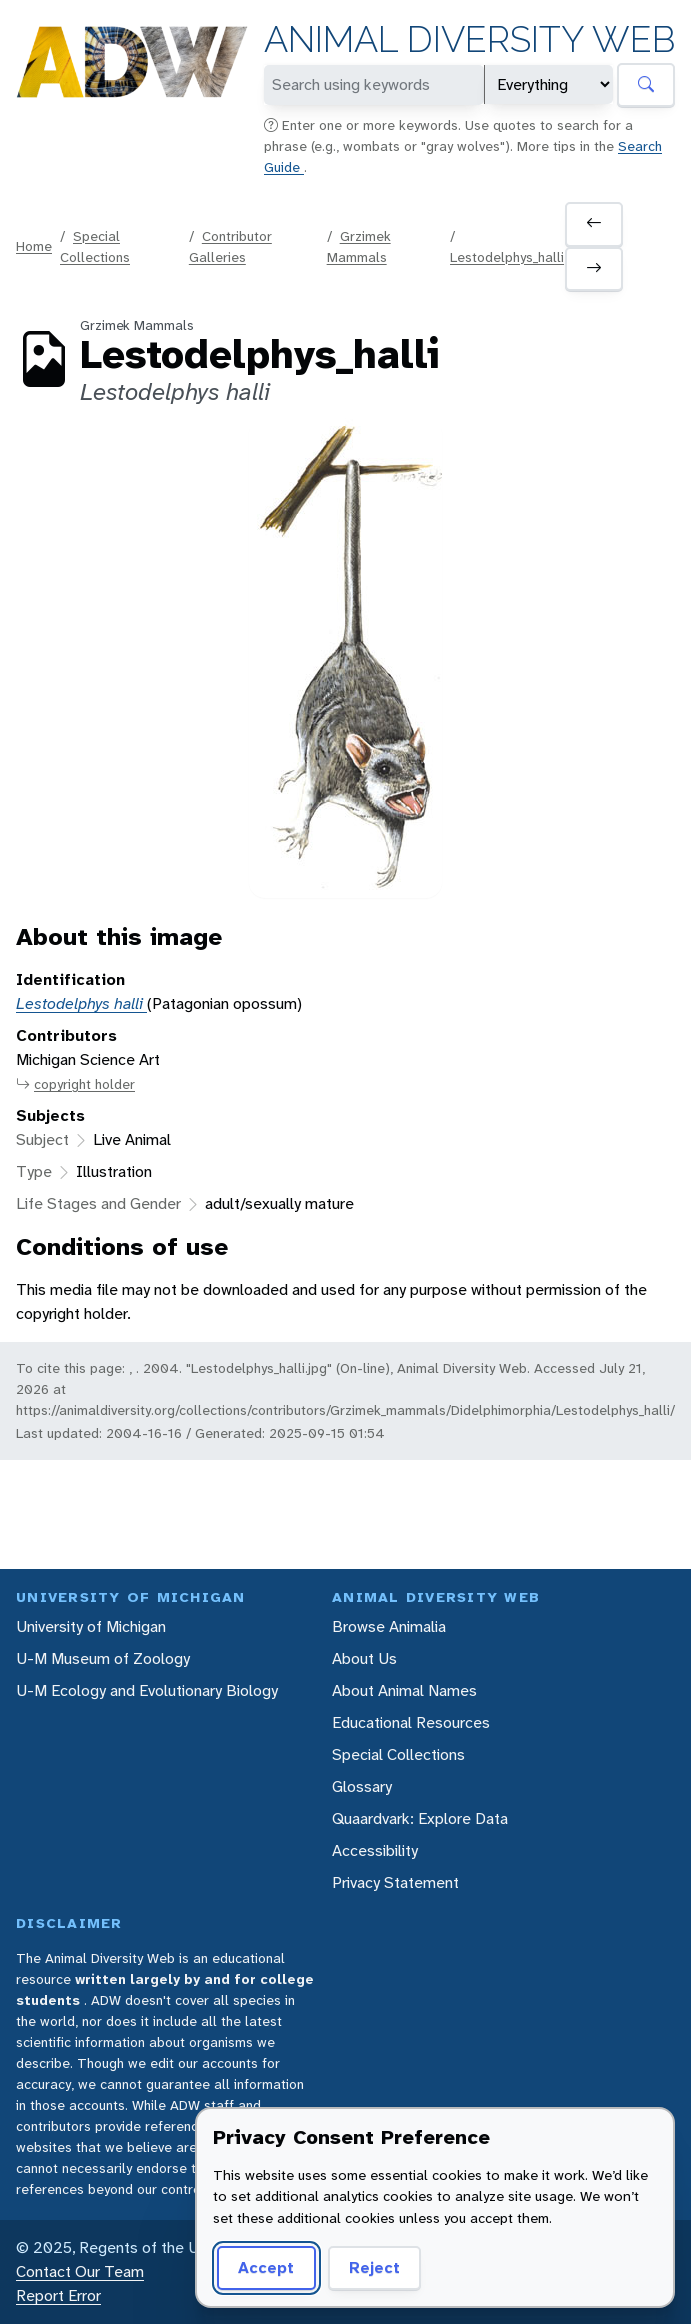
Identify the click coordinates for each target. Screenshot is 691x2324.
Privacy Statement (395, 1882)
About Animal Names (404, 1690)
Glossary (362, 1786)
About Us (364, 1658)
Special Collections (398, 1754)
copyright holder (75, 1084)
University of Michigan (91, 1626)
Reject (374, 2267)
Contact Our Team (80, 2271)
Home (34, 246)
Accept (266, 2267)
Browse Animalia (389, 1626)
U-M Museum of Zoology (103, 1658)
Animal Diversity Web (469, 39)
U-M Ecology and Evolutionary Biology (147, 1690)
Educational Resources (411, 1722)
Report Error (58, 2295)
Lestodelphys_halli (507, 257)
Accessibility (375, 1850)
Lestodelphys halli (81, 1003)
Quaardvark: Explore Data (420, 1818)
